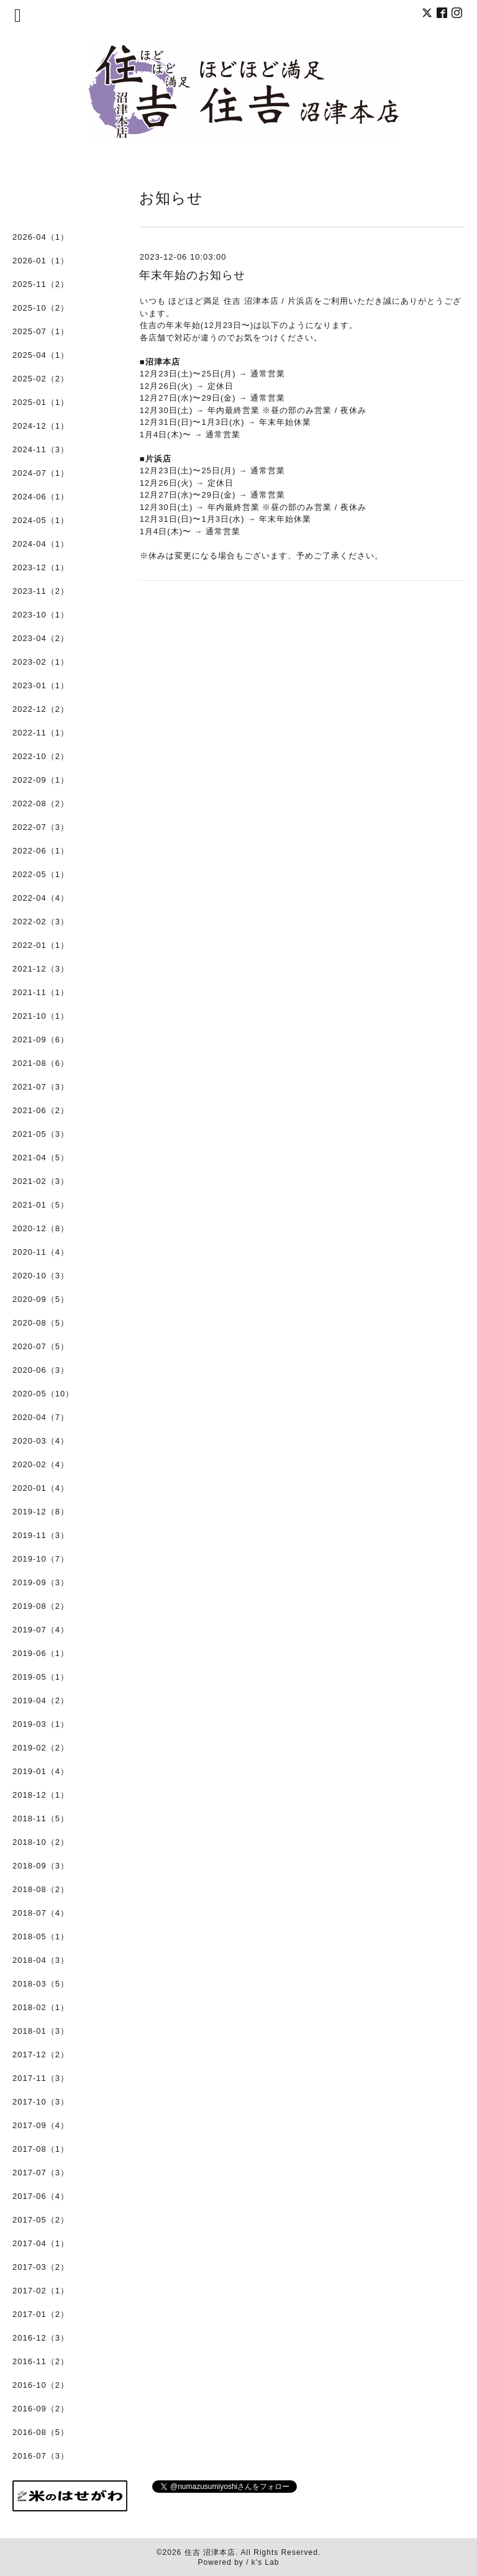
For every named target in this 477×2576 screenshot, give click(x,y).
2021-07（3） (40, 1086)
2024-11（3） (40, 449)
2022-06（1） (40, 850)
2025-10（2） (40, 307)
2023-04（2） (40, 638)
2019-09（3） (40, 1582)
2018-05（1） (40, 1936)
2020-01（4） (40, 1488)
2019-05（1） (40, 1677)
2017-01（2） (40, 2314)
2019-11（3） (40, 1535)
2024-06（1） (40, 496)
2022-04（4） (40, 898)
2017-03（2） (40, 2267)
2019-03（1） (40, 1724)
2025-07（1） (40, 331)
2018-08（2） (40, 1889)
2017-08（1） (40, 2149)
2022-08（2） (40, 803)
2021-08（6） (40, 1063)
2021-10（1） (40, 1016)
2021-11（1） (40, 992)
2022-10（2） (40, 756)
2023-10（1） (40, 614)
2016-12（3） (40, 2337)
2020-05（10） (43, 1393)
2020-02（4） (40, 1464)
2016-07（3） (40, 2455)
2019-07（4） (40, 1629)
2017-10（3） (40, 2101)
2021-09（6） (40, 1039)
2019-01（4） (40, 1771)
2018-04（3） (40, 1960)
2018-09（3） (40, 1865)
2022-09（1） (40, 780)
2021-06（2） (40, 1110)
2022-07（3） (40, 827)
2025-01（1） (40, 402)
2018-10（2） (40, 1842)
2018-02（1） (40, 2007)
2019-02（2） (40, 1747)
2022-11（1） (40, 732)
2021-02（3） (40, 1181)
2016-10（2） (40, 2385)
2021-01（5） (40, 1204)
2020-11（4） (40, 1252)
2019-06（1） (40, 1653)
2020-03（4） (40, 1440)
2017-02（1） (40, 2290)
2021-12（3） (40, 968)
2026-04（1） (40, 237)
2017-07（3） (40, 2172)
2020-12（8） (40, 1228)
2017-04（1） (40, 2243)
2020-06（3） (40, 1370)
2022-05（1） (40, 874)
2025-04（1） (40, 355)
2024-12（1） (40, 425)
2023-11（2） (40, 591)
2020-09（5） (40, 1299)
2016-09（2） (40, 2408)
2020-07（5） (40, 1346)
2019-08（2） (40, 1606)
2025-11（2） (40, 284)
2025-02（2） (40, 378)
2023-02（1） (40, 662)
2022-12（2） (40, 709)
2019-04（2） (40, 1700)
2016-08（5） (40, 2432)
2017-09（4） (40, 2125)
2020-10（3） (40, 1275)
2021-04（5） (40, 1157)
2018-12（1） (40, 1795)
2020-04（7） (40, 1417)
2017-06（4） (40, 2196)
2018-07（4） (40, 1913)
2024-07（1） (40, 473)
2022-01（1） (40, 945)
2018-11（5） (40, 1818)
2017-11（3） (40, 2078)
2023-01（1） (40, 685)
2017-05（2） (40, 2219)
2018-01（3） (40, 2031)
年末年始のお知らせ (192, 275)
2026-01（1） (40, 260)
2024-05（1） (40, 520)
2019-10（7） (40, 1558)
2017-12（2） (40, 2054)
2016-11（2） (40, 2361)
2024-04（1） (40, 543)
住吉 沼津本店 (209, 2552)
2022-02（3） (40, 921)
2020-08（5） (40, 1322)
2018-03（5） (40, 1983)
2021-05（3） (40, 1134)
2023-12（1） (40, 567)
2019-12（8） (40, 1511)
